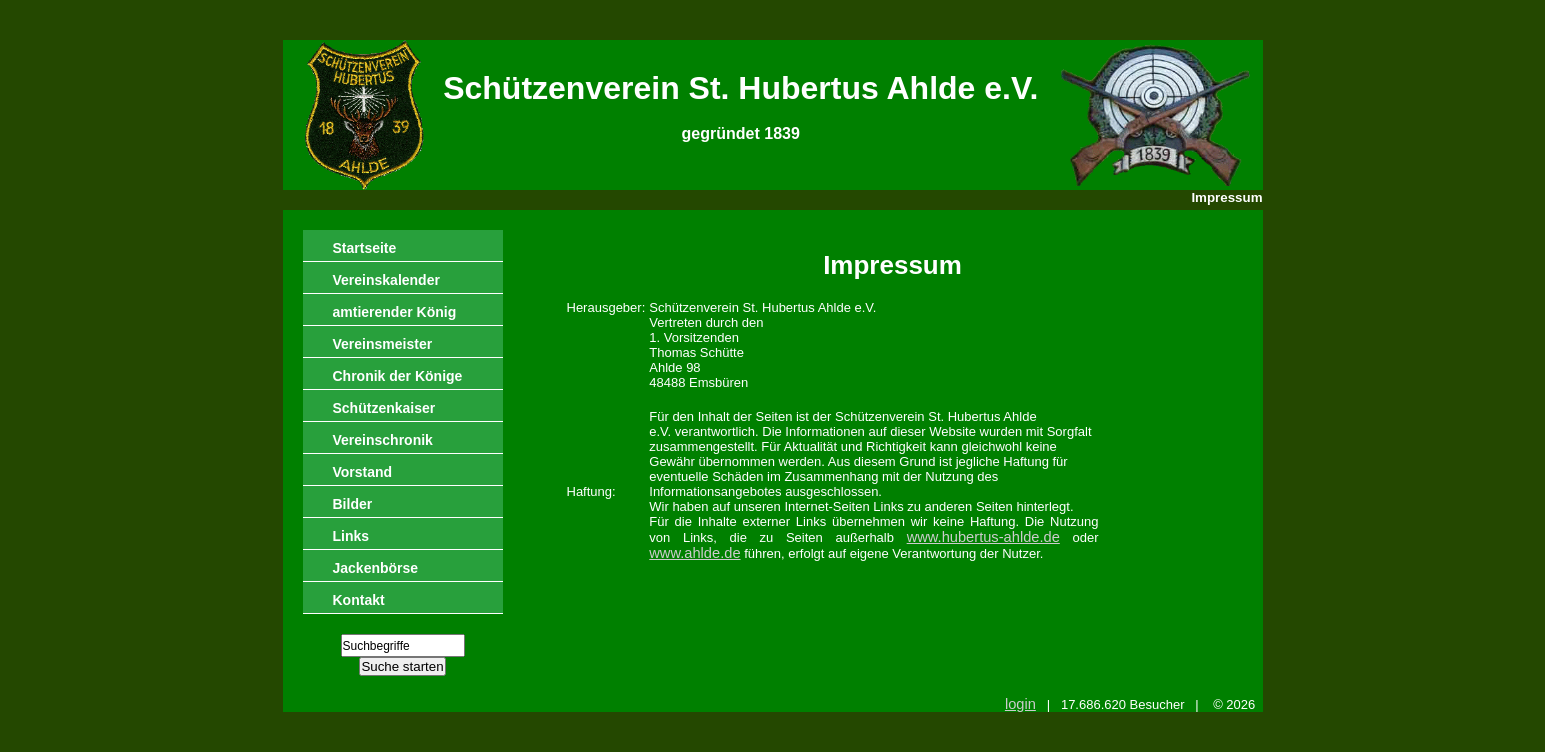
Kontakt (359, 600)
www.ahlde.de (694, 553)
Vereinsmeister (383, 344)
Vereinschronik (383, 440)
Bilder (353, 504)
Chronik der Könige (398, 376)
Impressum (1226, 197)
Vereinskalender (386, 280)
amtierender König (395, 312)
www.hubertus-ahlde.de (983, 537)
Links (351, 536)
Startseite (365, 248)
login (1020, 704)
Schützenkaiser (384, 408)
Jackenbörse (376, 568)
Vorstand (363, 472)
